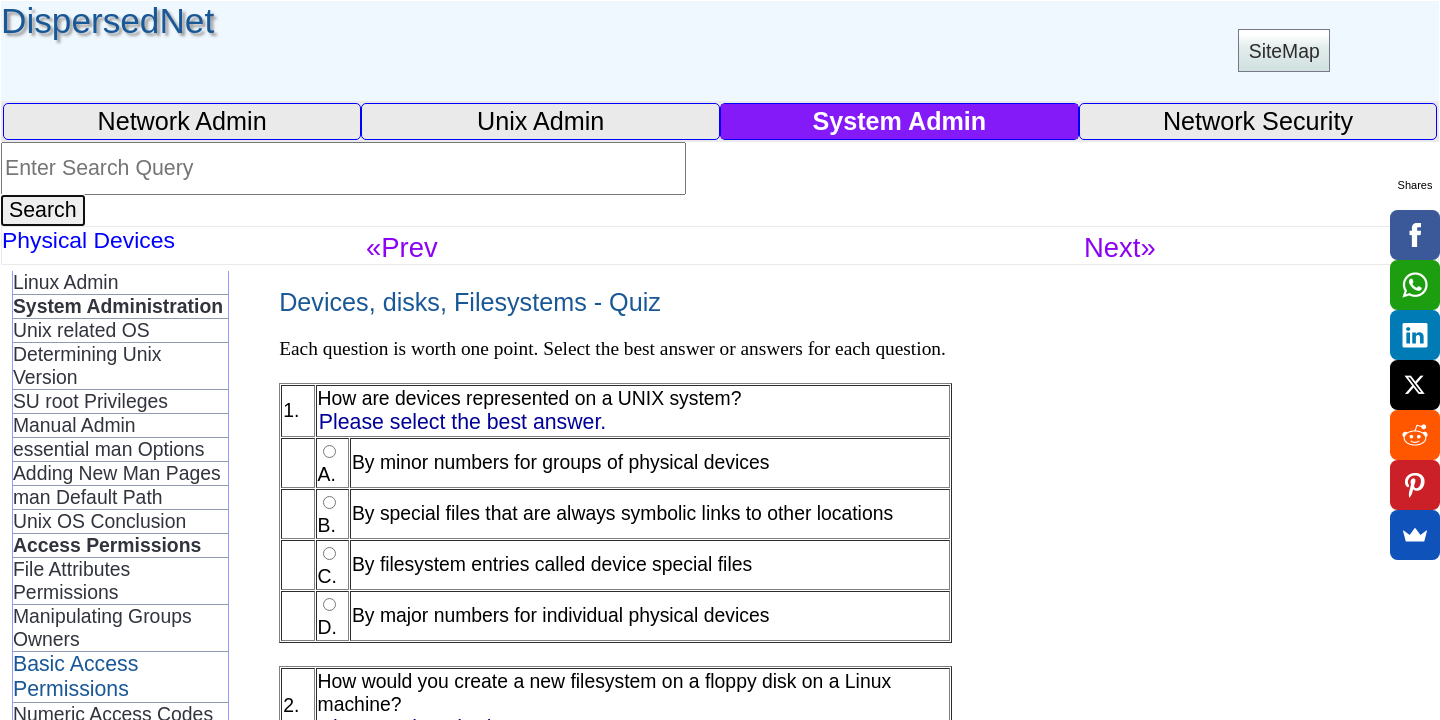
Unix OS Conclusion (99, 521)
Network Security (1258, 121)
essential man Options (109, 449)
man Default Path (88, 497)
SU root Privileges (90, 401)
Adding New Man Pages (117, 473)
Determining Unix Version (87, 365)
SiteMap (1284, 51)
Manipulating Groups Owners (102, 627)
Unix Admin (540, 121)
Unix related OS (81, 330)
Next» (1120, 247)
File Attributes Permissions (71, 580)
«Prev (402, 247)
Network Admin (181, 121)
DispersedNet (107, 20)
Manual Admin (74, 425)
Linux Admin (65, 282)
